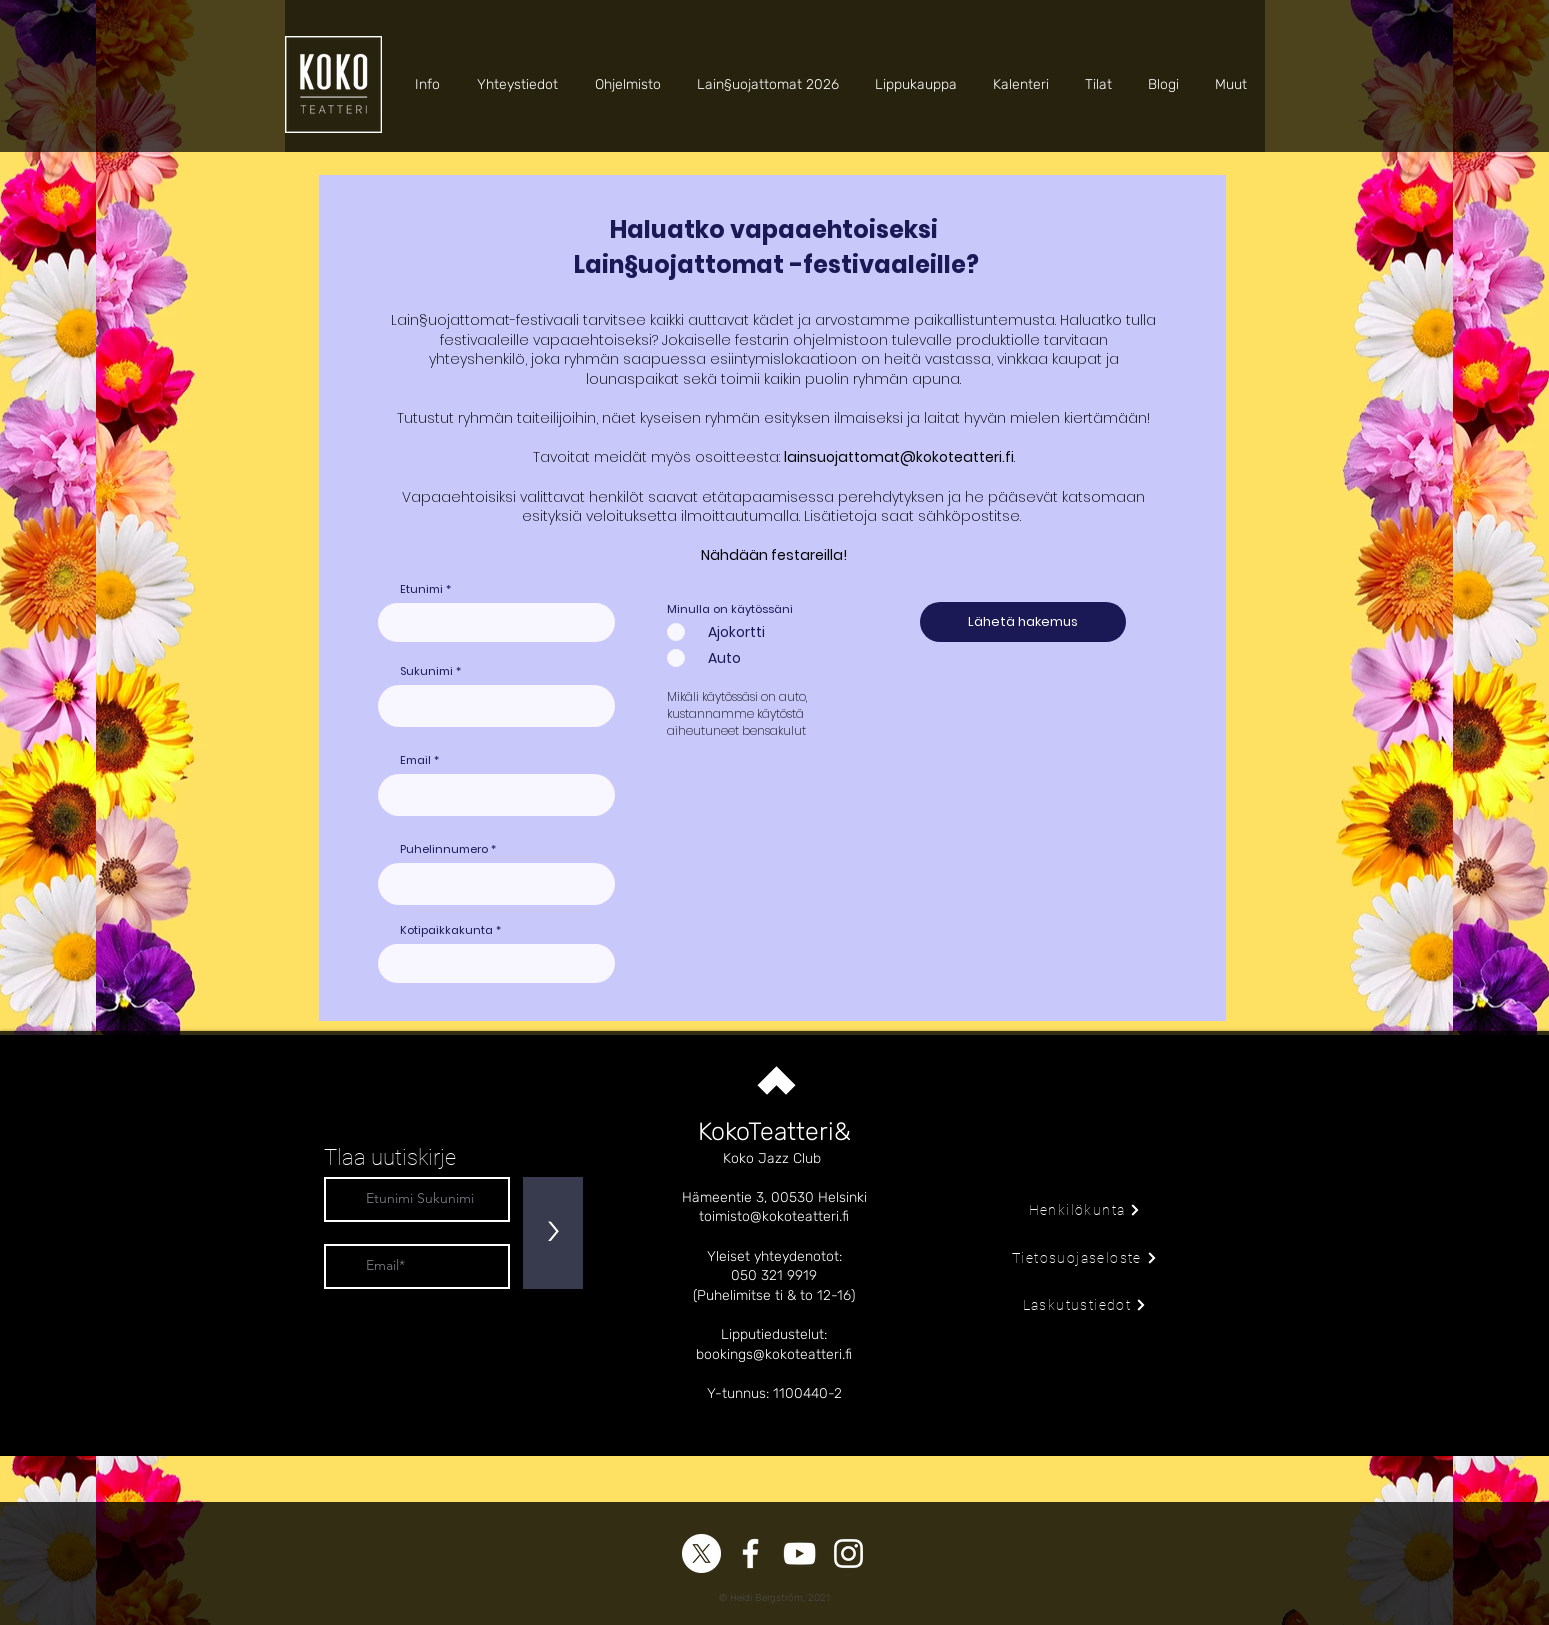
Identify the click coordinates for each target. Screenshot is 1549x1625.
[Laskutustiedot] (1085, 1305)
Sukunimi (426, 671)
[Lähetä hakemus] (1023, 622)
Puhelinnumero (444, 849)
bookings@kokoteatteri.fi (774, 1354)
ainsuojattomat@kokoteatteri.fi (900, 457)
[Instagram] (848, 1553)
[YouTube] (799, 1553)
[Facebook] (750, 1553)
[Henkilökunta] (1085, 1210)
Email (415, 760)
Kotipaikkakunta (446, 930)
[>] (553, 1233)
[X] (701, 1553)
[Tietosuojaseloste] (1085, 1258)
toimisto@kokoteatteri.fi (774, 1216)
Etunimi (421, 589)
